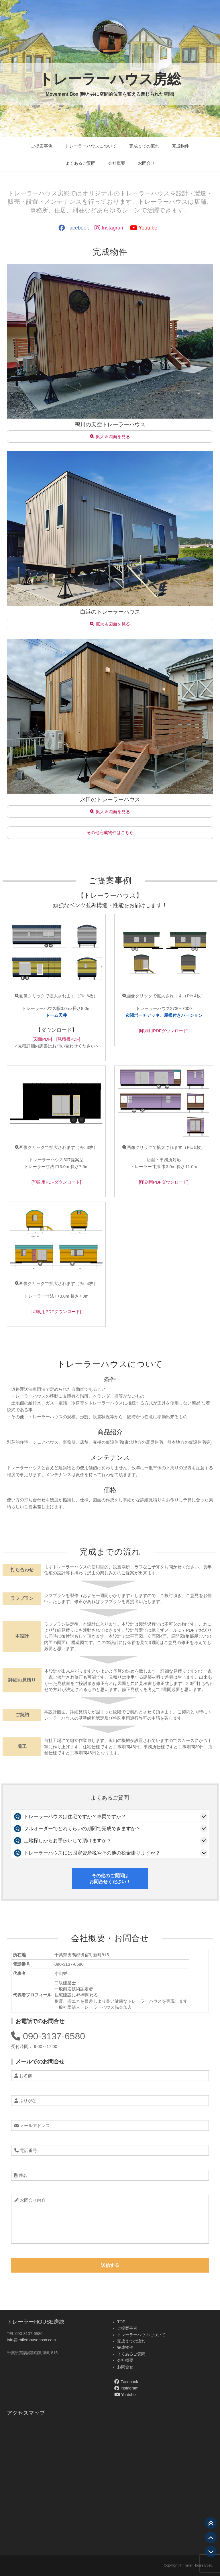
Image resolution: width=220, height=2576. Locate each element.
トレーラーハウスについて (91, 146)
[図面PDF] (42, 1039)
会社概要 (116, 163)
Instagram (110, 228)
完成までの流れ (144, 146)
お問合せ (146, 163)
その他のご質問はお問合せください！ (110, 1878)
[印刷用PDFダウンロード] (163, 1030)
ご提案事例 (41, 146)
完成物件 (180, 146)
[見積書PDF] (68, 1039)
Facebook (73, 228)
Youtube (143, 228)
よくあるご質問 (80, 163)
